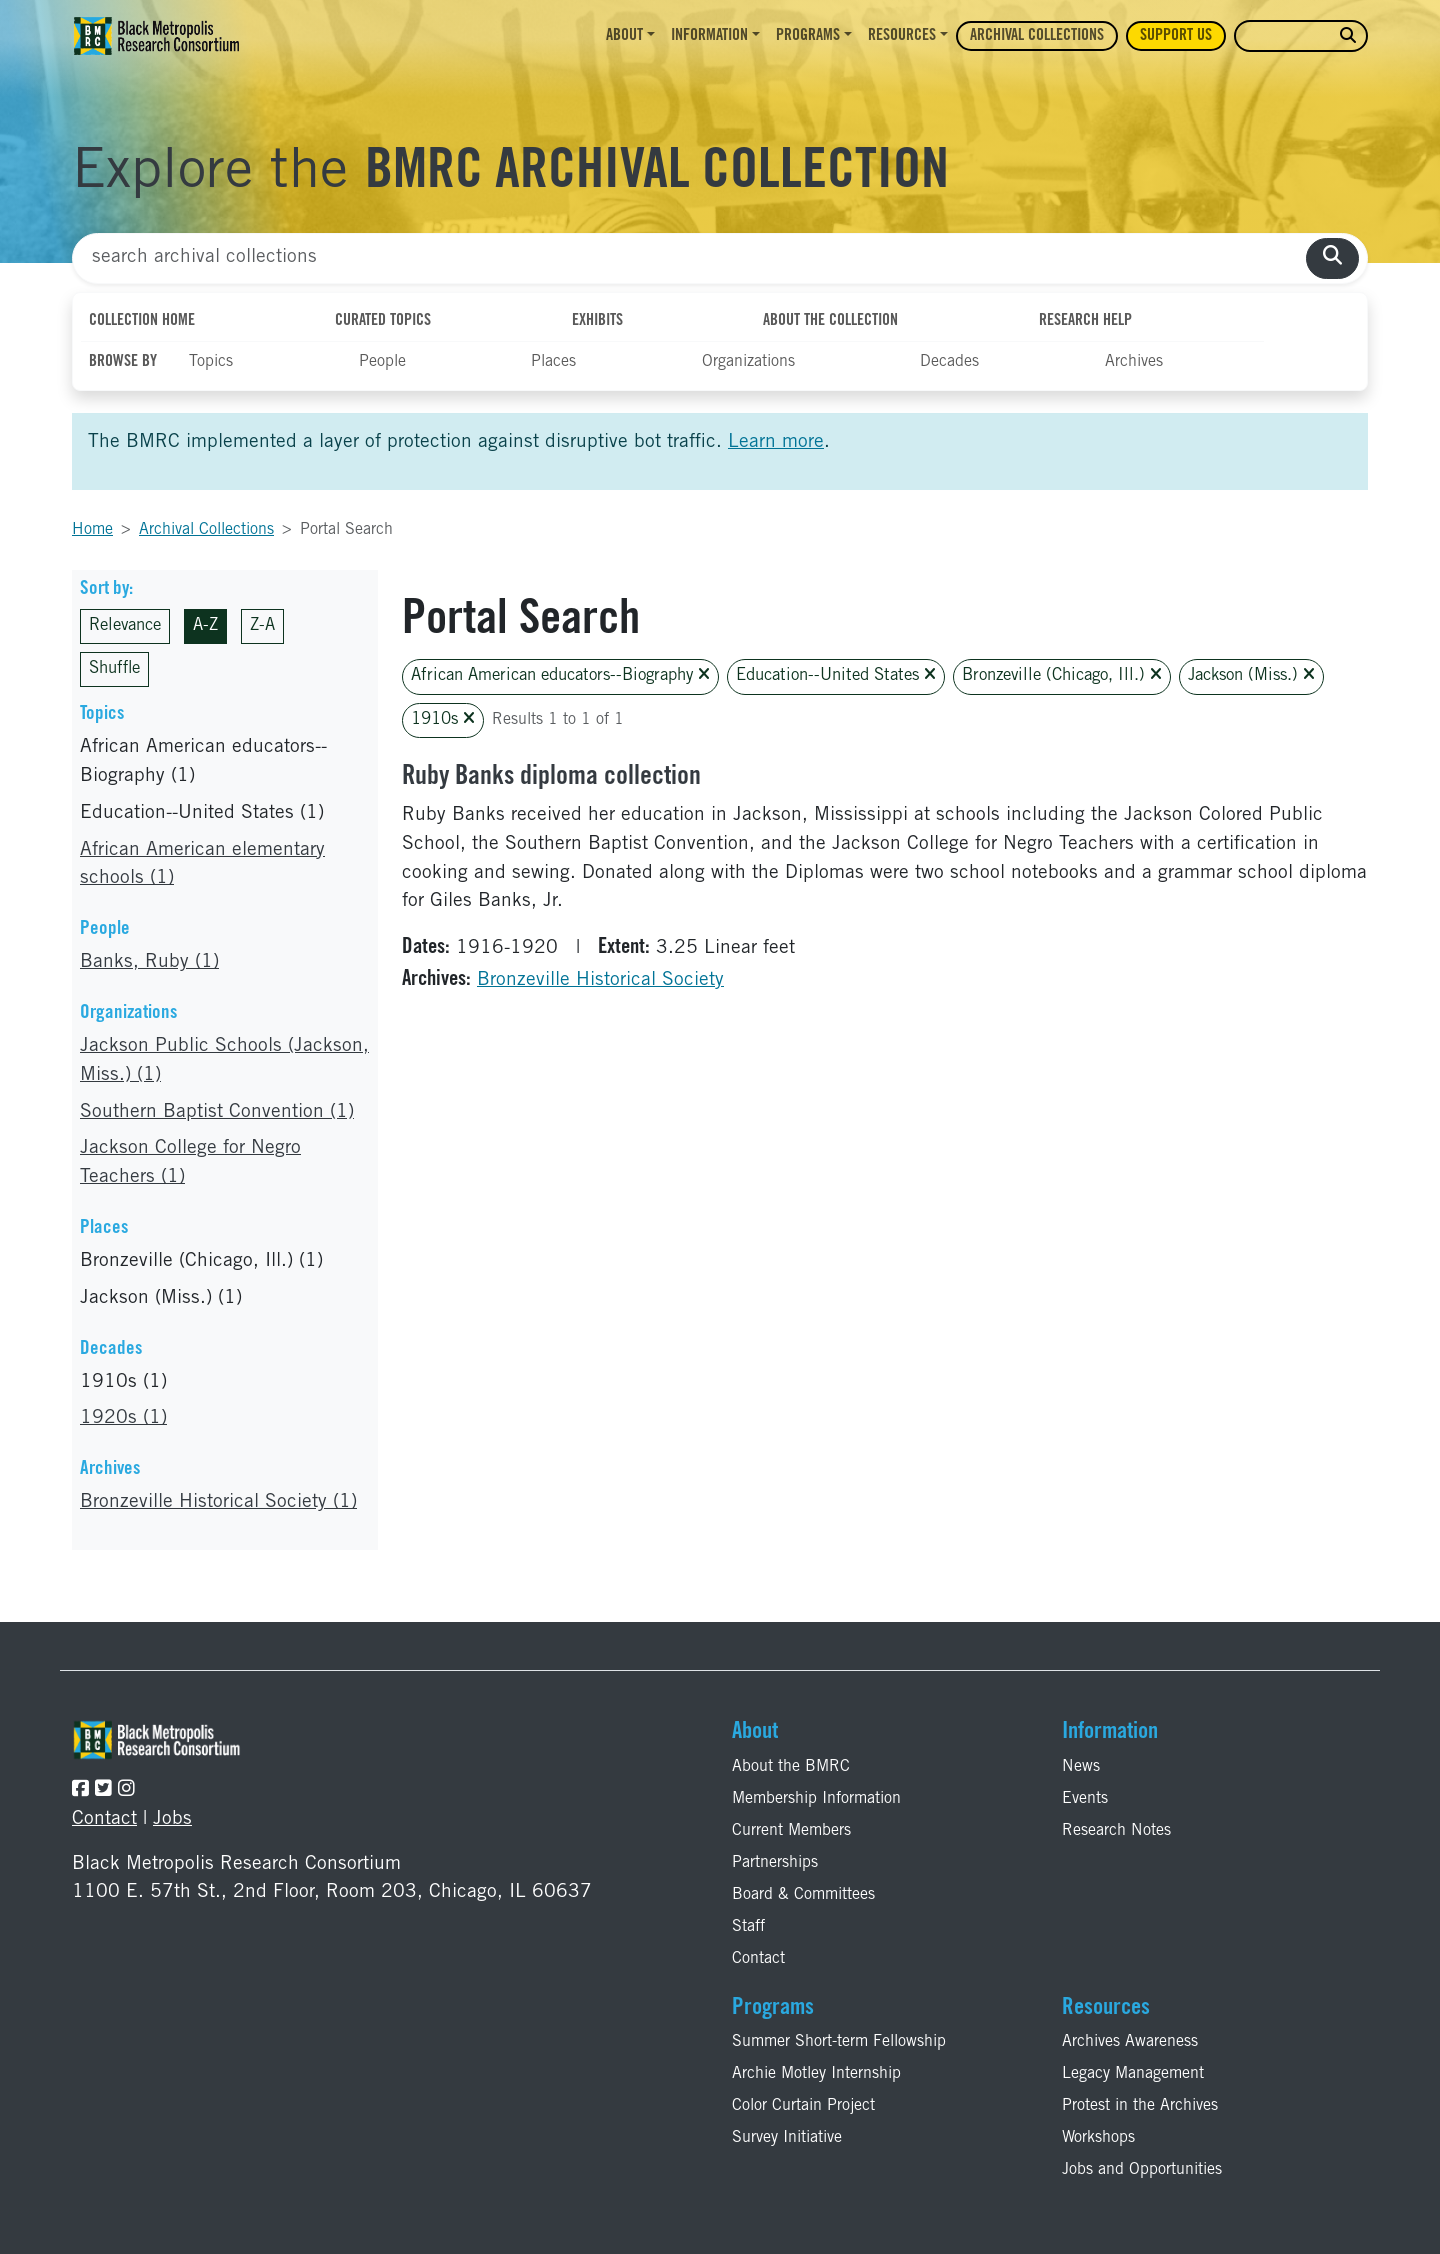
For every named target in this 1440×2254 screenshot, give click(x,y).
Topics (211, 362)
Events (1085, 1799)
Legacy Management (1133, 2074)
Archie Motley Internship (816, 2074)
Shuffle (114, 669)
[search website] (1348, 36)
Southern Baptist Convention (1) (217, 1112)
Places (553, 362)
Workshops (1098, 2138)
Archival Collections (1037, 36)
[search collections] (1332, 258)
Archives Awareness (1130, 2042)
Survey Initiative (787, 2138)
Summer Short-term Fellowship (839, 2042)
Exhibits (597, 321)
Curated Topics (383, 321)
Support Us (1176, 36)
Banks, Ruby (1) (149, 962)
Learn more (776, 442)
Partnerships (775, 1863)
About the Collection (830, 321)
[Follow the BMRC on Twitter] (103, 1790)
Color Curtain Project (803, 2106)
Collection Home (142, 321)
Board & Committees (803, 1895)
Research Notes (1116, 1831)
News (1081, 1767)
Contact (104, 1819)
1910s (443, 719)
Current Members (791, 1831)
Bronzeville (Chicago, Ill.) (1062, 675)
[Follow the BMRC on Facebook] (80, 1790)
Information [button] (709, 36)
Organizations (748, 362)
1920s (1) (123, 1418)
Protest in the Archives (1140, 2106)
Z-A (262, 626)
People (382, 362)
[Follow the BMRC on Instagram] (126, 1790)
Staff (748, 1927)
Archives (1134, 362)
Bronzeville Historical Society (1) (218, 1502)
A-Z (205, 626)
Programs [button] (808, 36)
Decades (949, 362)
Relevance (125, 626)
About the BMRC (791, 1767)
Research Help (1085, 321)
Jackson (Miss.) (1251, 675)
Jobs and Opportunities (1142, 2170)
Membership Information (816, 1799)
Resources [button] (902, 36)
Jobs (172, 1819)
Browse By (123, 362)
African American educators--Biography (560, 675)
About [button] (624, 36)
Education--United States (836, 675)
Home (92, 530)
